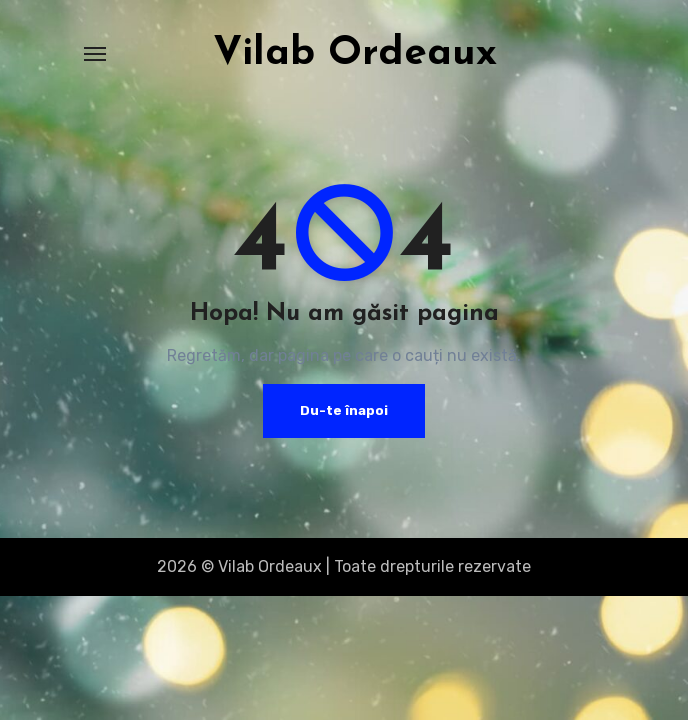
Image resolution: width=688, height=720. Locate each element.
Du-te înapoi (344, 410)
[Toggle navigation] (95, 54)
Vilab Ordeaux (355, 54)
